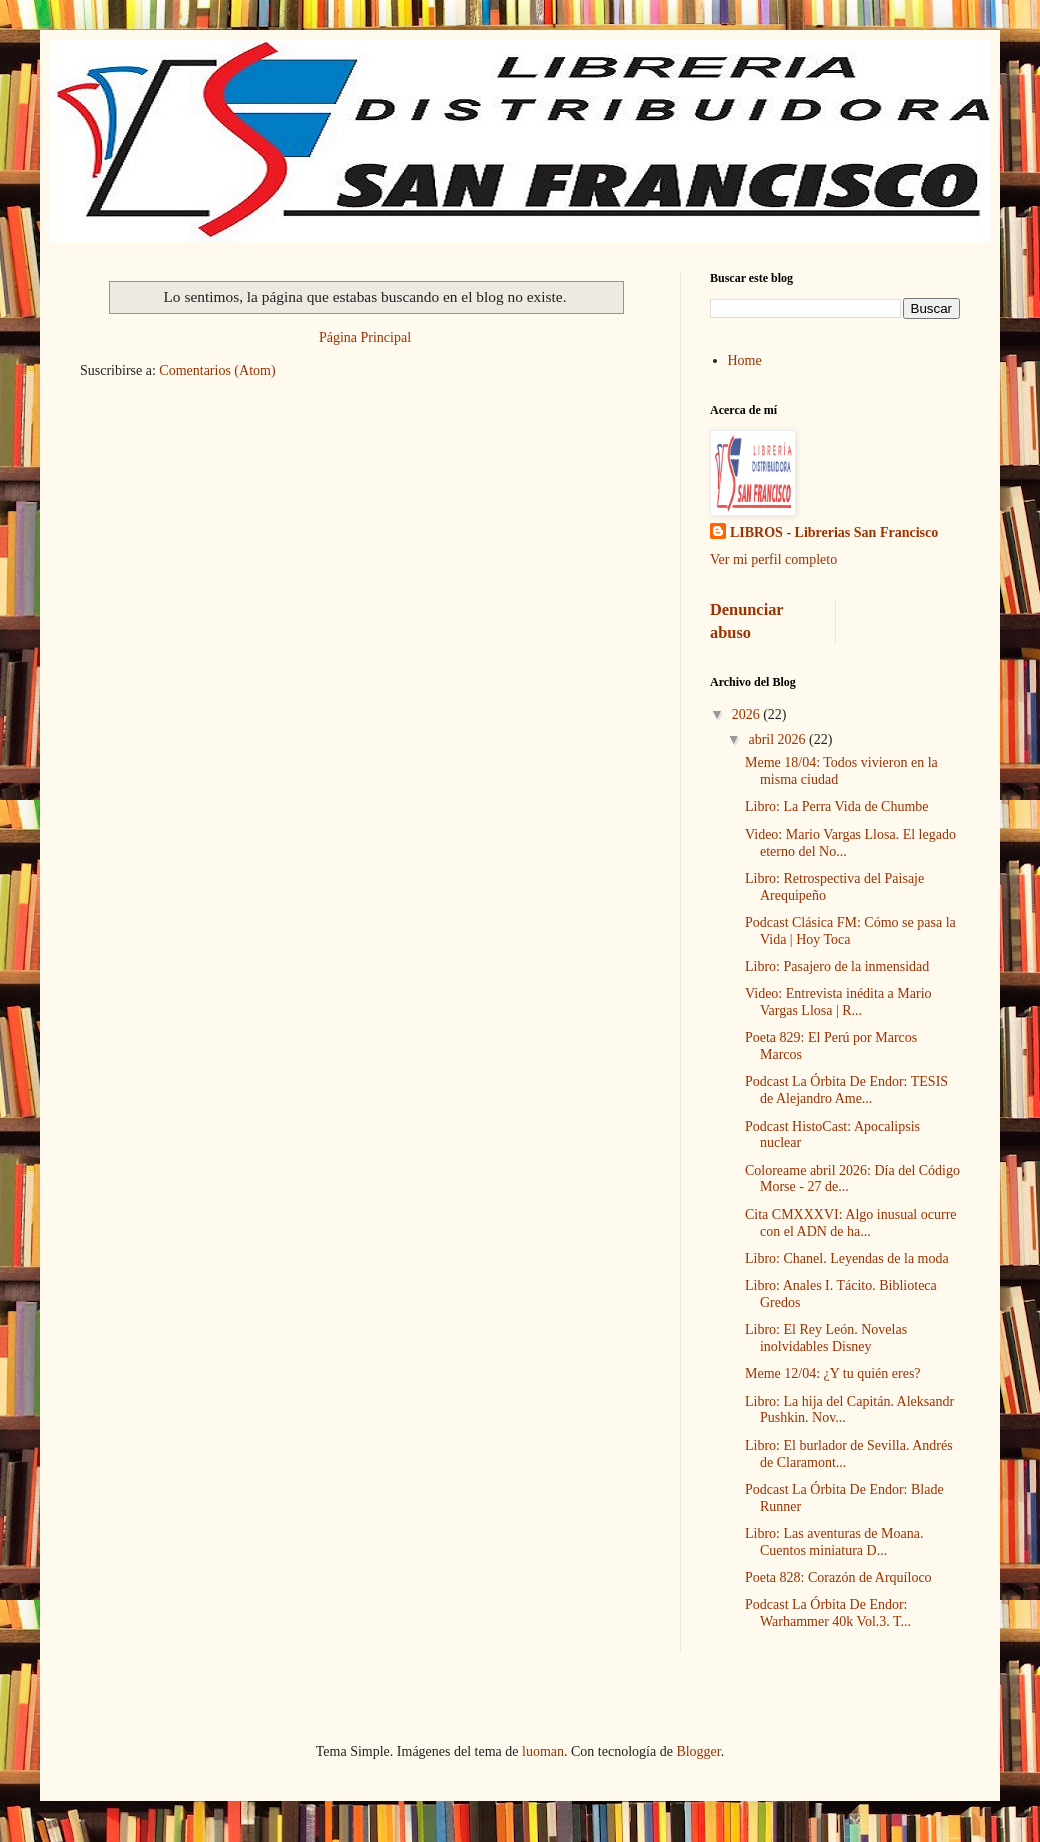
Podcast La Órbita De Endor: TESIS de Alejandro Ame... (846, 1090)
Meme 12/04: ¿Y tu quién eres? (833, 1373)
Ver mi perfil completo (773, 559)
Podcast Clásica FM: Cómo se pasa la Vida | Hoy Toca (850, 931)
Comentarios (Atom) (217, 370)
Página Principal (365, 337)
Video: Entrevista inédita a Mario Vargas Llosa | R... (838, 1002)
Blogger (698, 1751)
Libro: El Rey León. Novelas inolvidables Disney (826, 1338)
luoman (543, 1751)
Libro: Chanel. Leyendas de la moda (847, 1258)
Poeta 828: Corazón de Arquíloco (838, 1577)
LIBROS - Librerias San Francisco (834, 532)
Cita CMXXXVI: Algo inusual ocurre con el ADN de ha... (851, 1223)
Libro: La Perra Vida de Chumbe (837, 806)
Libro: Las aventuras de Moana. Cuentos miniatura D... (834, 1542)
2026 (748, 714)
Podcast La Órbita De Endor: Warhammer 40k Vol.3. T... (828, 1613)
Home (745, 360)
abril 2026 (778, 739)
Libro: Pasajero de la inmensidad (837, 966)
